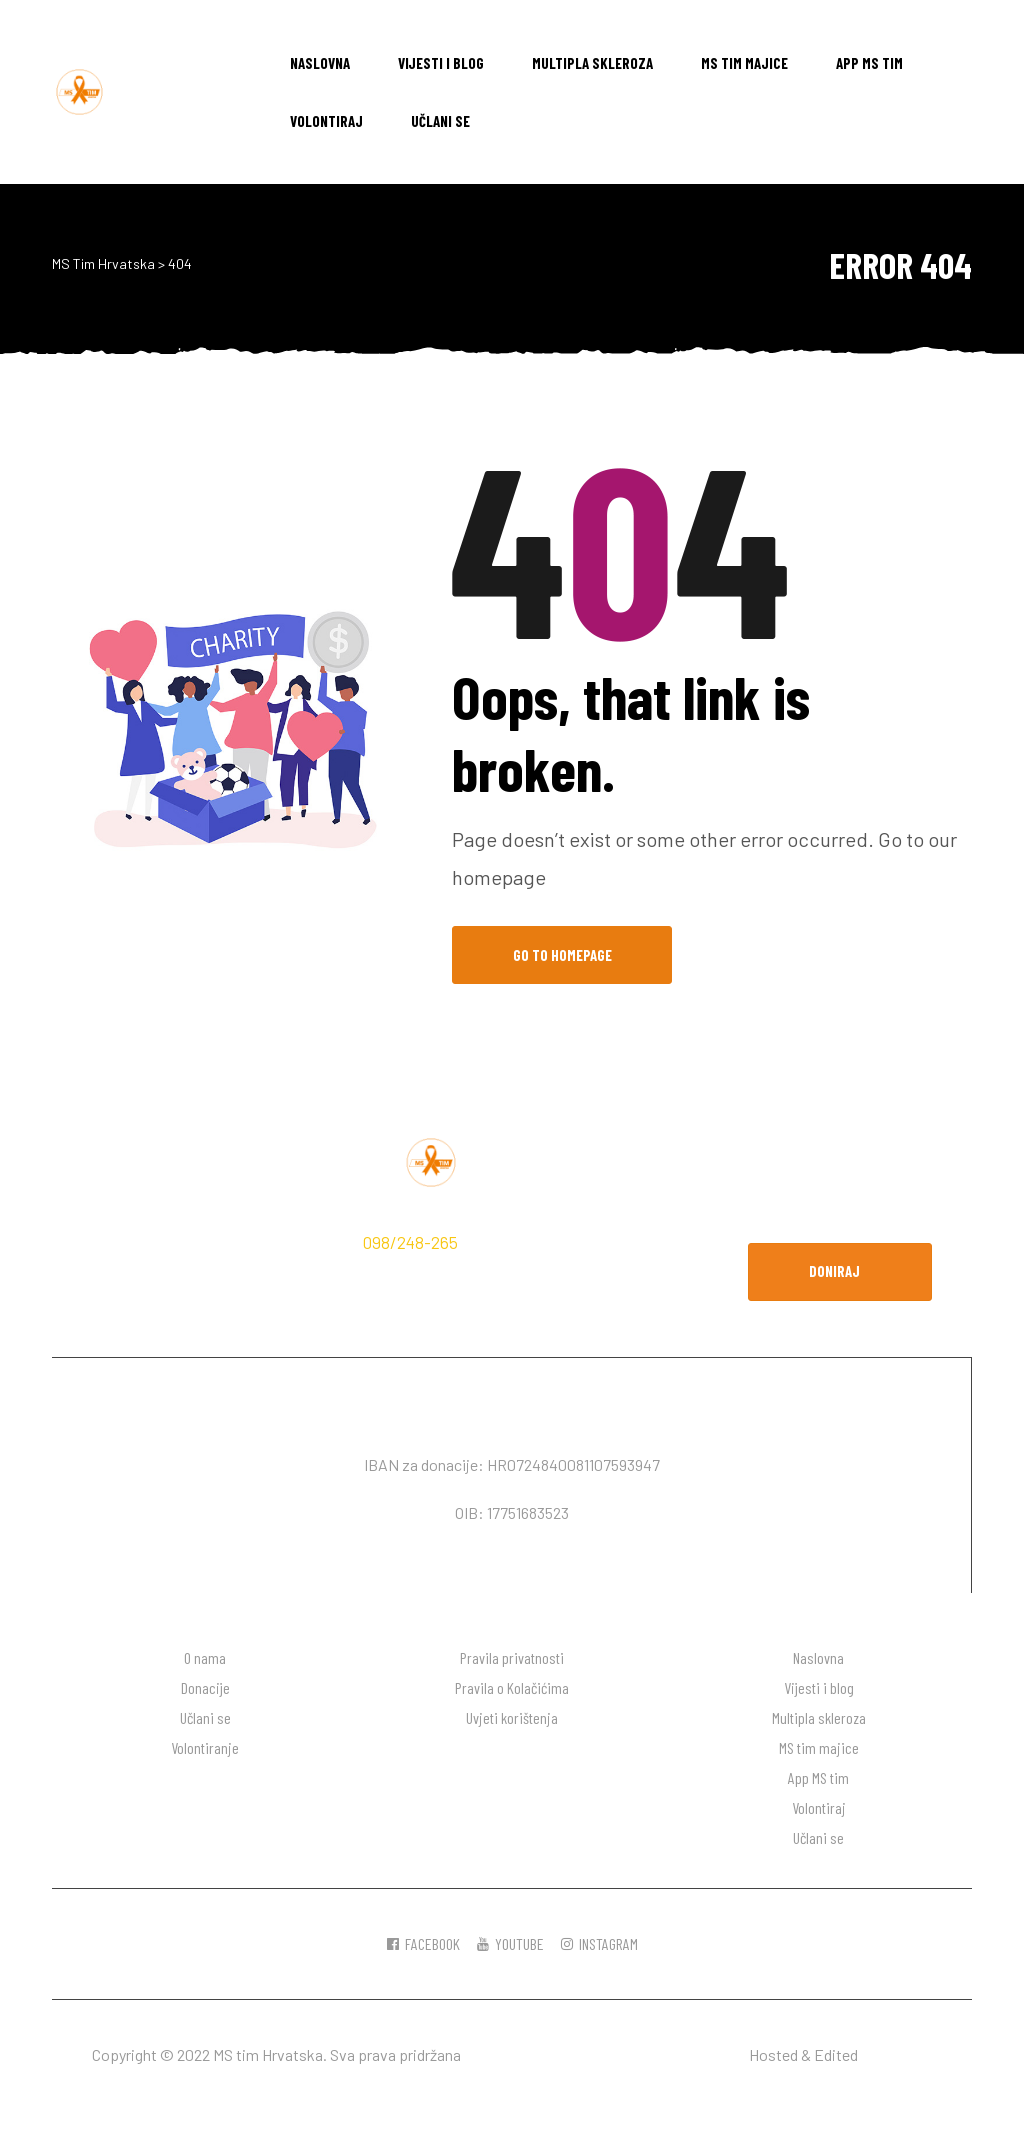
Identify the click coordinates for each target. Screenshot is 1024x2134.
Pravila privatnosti (512, 1657)
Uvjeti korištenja (512, 1717)
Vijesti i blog (441, 63)
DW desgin (896, 2054)
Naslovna (320, 63)
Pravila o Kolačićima (512, 1687)
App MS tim (869, 63)
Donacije (205, 1687)
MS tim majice (744, 63)
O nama (205, 1657)
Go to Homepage (562, 955)
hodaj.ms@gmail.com (170, 1274)
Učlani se (440, 121)
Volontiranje (205, 1747)
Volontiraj (326, 121)
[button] (840, 1272)
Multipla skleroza (592, 63)
